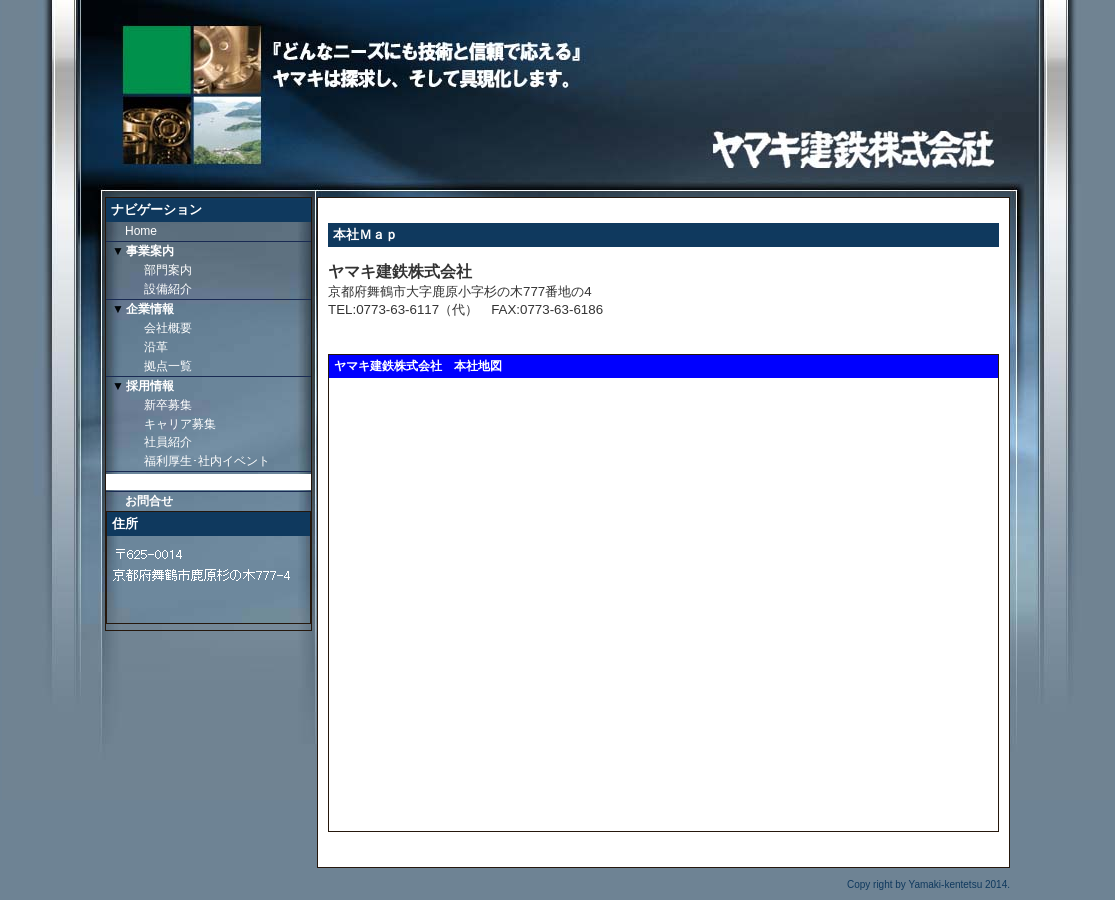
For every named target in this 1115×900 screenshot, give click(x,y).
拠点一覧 (168, 366)
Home (141, 231)
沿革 (156, 347)
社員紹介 (168, 442)
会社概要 (168, 328)
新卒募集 (168, 405)
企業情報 (150, 309)
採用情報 (150, 386)
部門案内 (168, 270)
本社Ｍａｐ (155, 481)
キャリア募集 (180, 424)
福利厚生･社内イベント (207, 461)
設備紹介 (168, 289)
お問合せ (149, 501)
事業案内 (150, 251)
